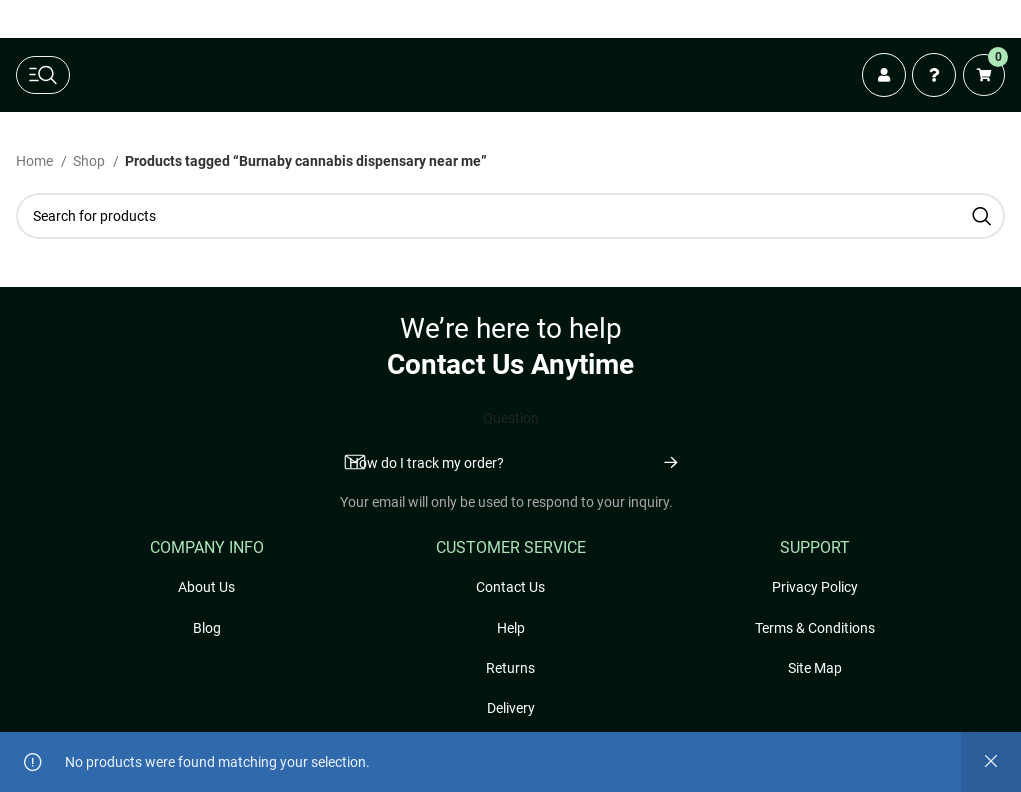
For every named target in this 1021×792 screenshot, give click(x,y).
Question (511, 418)
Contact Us (510, 587)
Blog (207, 628)
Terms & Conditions (815, 628)
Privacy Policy (815, 587)
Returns (510, 668)
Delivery (511, 708)
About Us (206, 587)
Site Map (815, 668)
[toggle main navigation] (43, 75)
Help (511, 628)
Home (36, 161)
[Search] (510, 216)
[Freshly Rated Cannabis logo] (462, 75)
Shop (90, 161)
